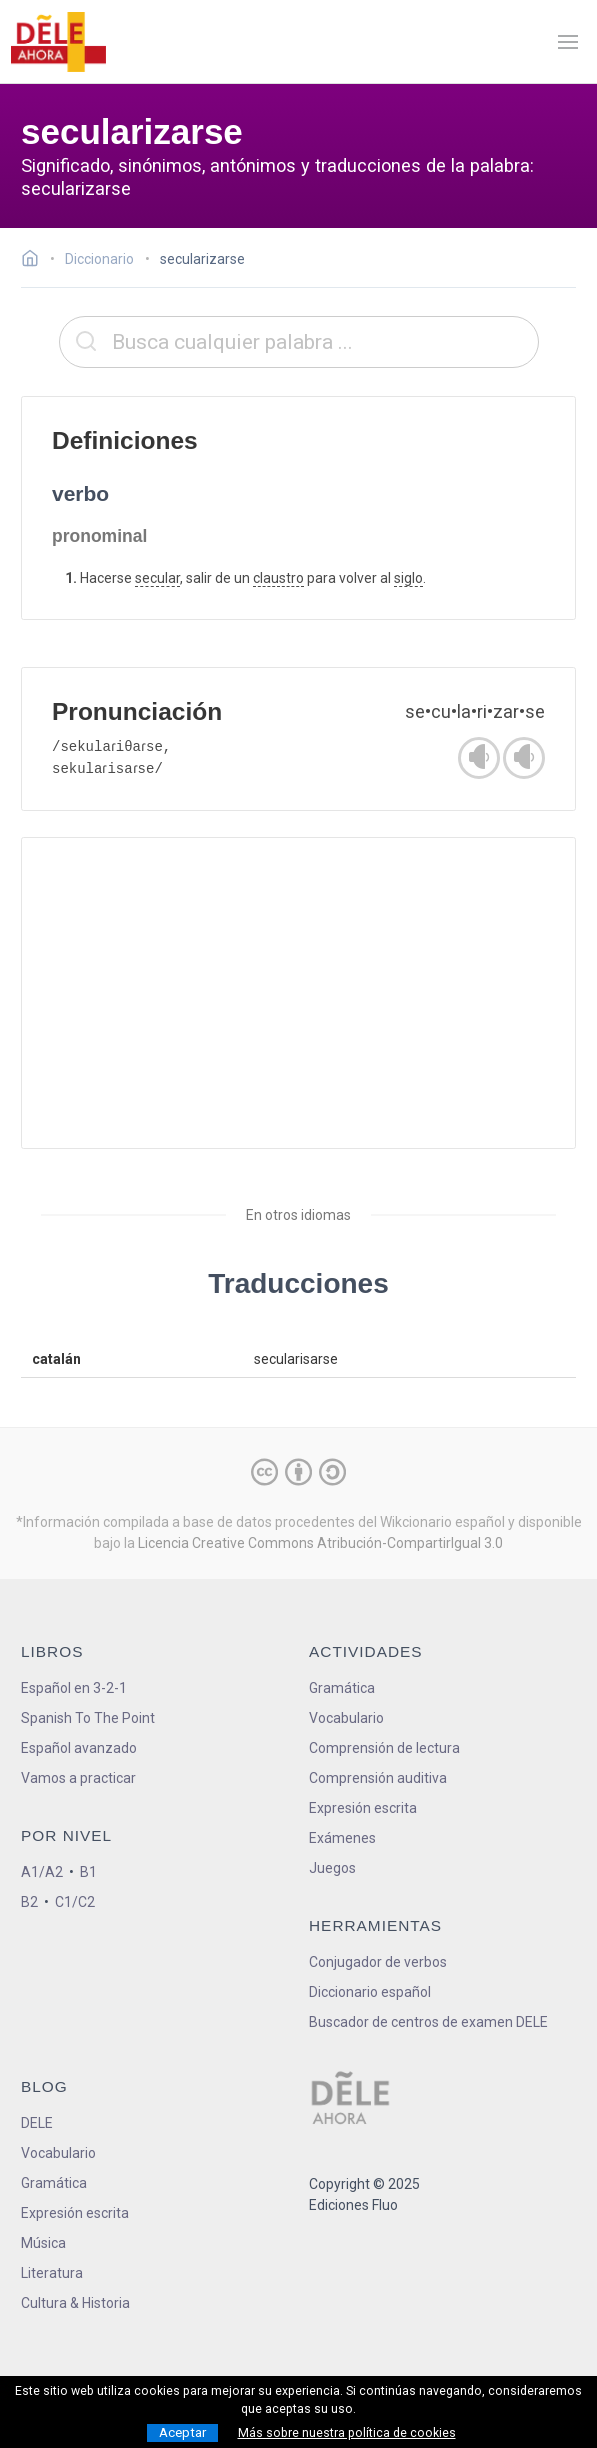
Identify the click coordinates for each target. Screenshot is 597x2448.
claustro (278, 578)
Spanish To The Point (88, 1718)
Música (43, 2243)
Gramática (342, 1688)
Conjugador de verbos (378, 1962)
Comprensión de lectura (384, 1748)
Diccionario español (370, 1992)
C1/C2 (75, 1902)
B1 (88, 1872)
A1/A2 (42, 1872)
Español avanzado (79, 1748)
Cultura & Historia (75, 2303)
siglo (408, 578)
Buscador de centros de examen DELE (428, 2022)
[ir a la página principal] (58, 42)
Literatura (52, 2273)
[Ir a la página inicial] (35, 261)
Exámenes (342, 1838)
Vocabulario (346, 1718)
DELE (37, 2123)
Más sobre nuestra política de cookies (347, 2433)
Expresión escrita (363, 1808)
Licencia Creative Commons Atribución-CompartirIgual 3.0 (320, 1543)
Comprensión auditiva (378, 1778)
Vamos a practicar (78, 1778)
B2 (29, 1902)
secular (157, 578)
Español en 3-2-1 (74, 1688)
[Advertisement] (298, 993)
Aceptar (182, 2432)
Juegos (332, 1868)
